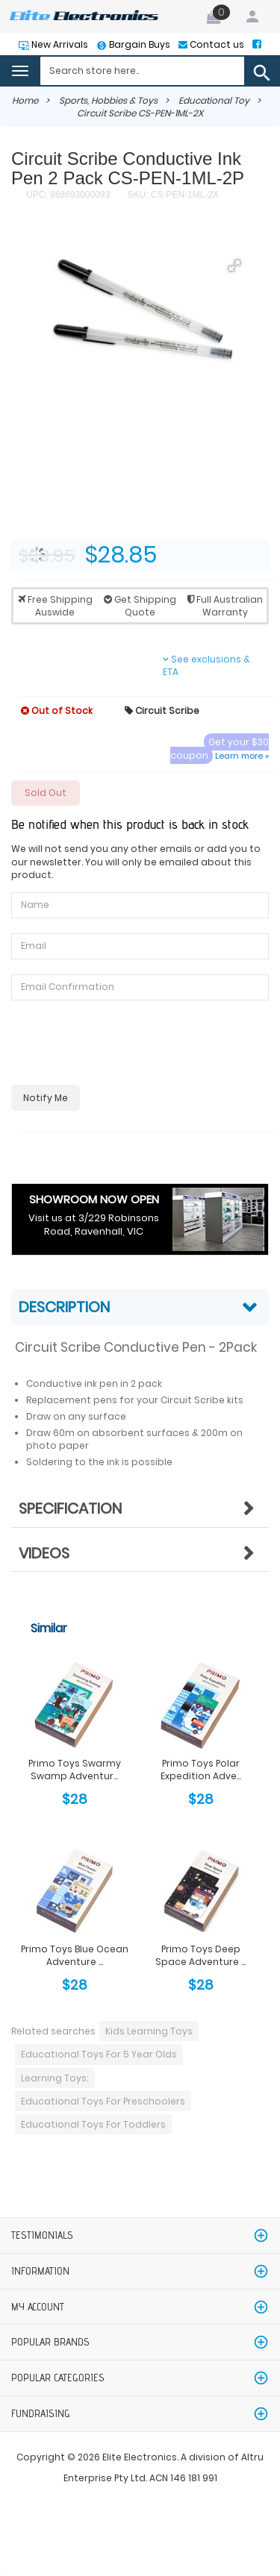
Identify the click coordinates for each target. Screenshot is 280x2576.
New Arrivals (58, 44)
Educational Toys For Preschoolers (103, 2101)
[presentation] (124, 1044)
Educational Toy (213, 100)
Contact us (215, 44)
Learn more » (242, 756)
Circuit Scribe (162, 710)
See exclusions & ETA (206, 665)
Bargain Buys (138, 44)
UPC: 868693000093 (68, 194)
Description (64, 1307)
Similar (49, 1628)
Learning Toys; (55, 2078)
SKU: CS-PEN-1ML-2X (172, 194)
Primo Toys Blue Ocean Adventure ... (74, 1955)
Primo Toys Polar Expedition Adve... (201, 1769)
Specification (70, 1508)
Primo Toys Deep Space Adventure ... (200, 1955)
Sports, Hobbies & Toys (108, 100)
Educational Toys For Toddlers (93, 2124)
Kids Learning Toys (149, 2031)
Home (25, 100)
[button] (234, 266)
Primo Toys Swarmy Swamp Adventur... (74, 1769)
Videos (44, 1553)
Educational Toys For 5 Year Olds (99, 2054)
